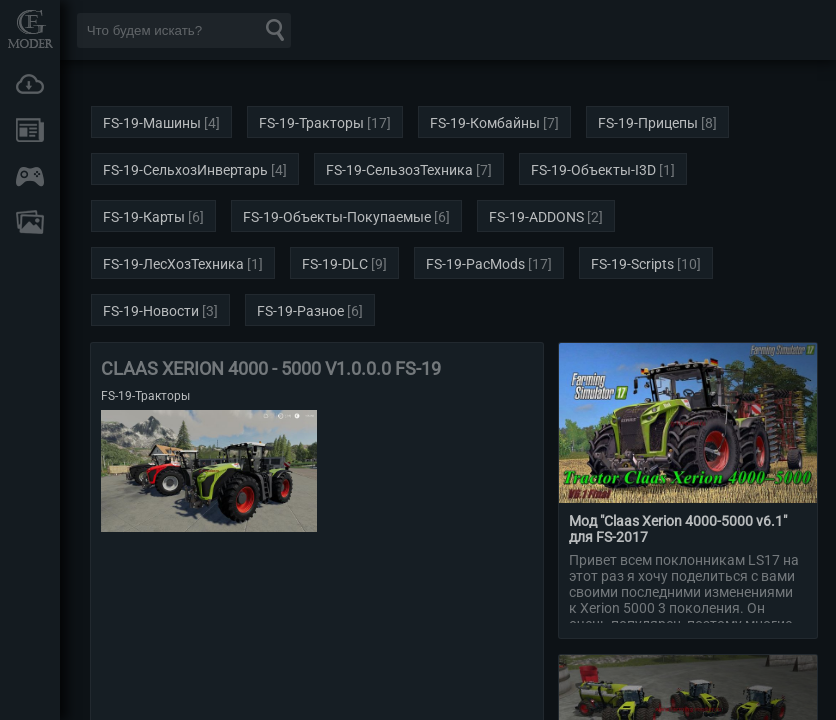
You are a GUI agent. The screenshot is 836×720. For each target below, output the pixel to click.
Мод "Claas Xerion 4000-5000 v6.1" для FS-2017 (678, 529)
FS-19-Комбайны (485, 123)
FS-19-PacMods (475, 264)
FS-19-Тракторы (311, 123)
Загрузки (30, 84)
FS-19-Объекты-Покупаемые (337, 217)
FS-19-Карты (144, 217)
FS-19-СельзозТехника (399, 170)
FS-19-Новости (151, 311)
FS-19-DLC (335, 264)
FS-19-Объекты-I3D (593, 170)
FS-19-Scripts (632, 264)
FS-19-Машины (152, 123)
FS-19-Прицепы (648, 123)
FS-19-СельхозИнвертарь (185, 170)
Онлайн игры (30, 176)
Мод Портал (30, 28)
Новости (30, 130)
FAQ (30, 222)
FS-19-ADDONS (536, 217)
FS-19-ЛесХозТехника (173, 264)
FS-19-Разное (300, 311)
